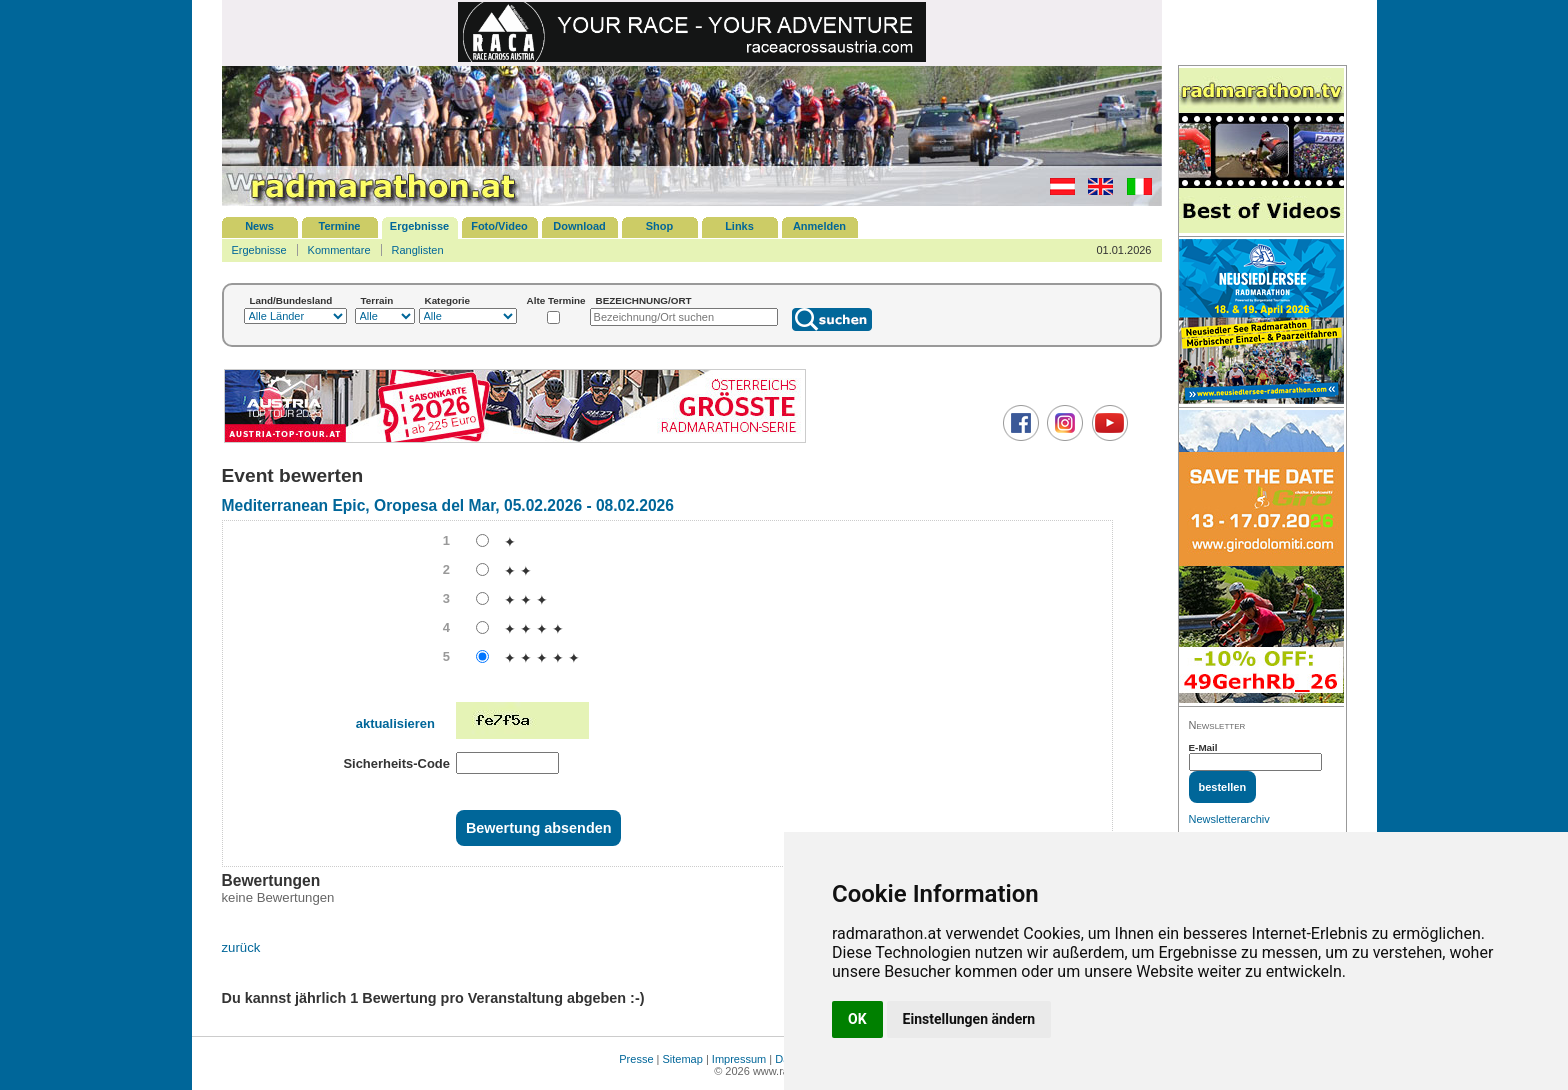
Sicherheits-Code (396, 763)
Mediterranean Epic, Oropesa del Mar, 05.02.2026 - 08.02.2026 (448, 505)
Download (579, 226)
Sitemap (683, 1059)
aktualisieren (395, 723)
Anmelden (819, 226)
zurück (241, 947)
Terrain (377, 300)
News (259, 226)
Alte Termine (556, 300)
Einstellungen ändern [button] (969, 1019)
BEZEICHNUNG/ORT (644, 300)
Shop (660, 226)
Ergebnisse (419, 226)
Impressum (739, 1059)
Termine (340, 226)
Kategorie (448, 300)
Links (739, 226)
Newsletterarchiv (1229, 819)
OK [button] (857, 1019)
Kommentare (339, 250)
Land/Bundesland (291, 300)
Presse (636, 1059)
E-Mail (1203, 747)
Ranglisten (418, 250)
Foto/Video (499, 226)
